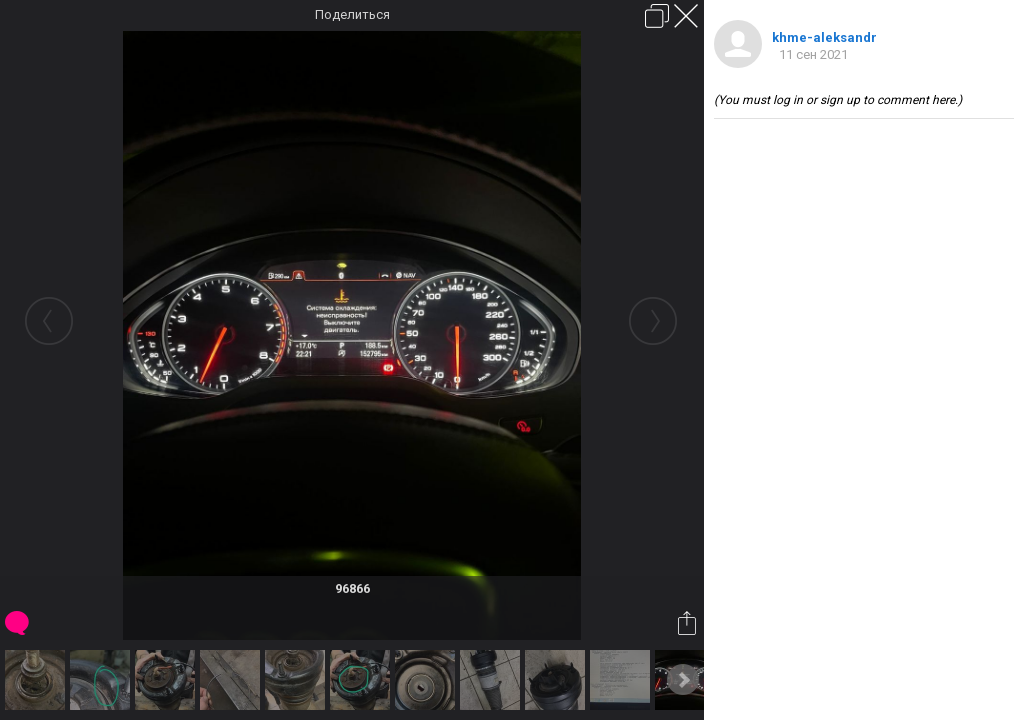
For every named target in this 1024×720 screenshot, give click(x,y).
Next (683, 680)
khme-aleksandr (824, 37)
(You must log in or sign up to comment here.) (838, 100)
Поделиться (352, 14)
